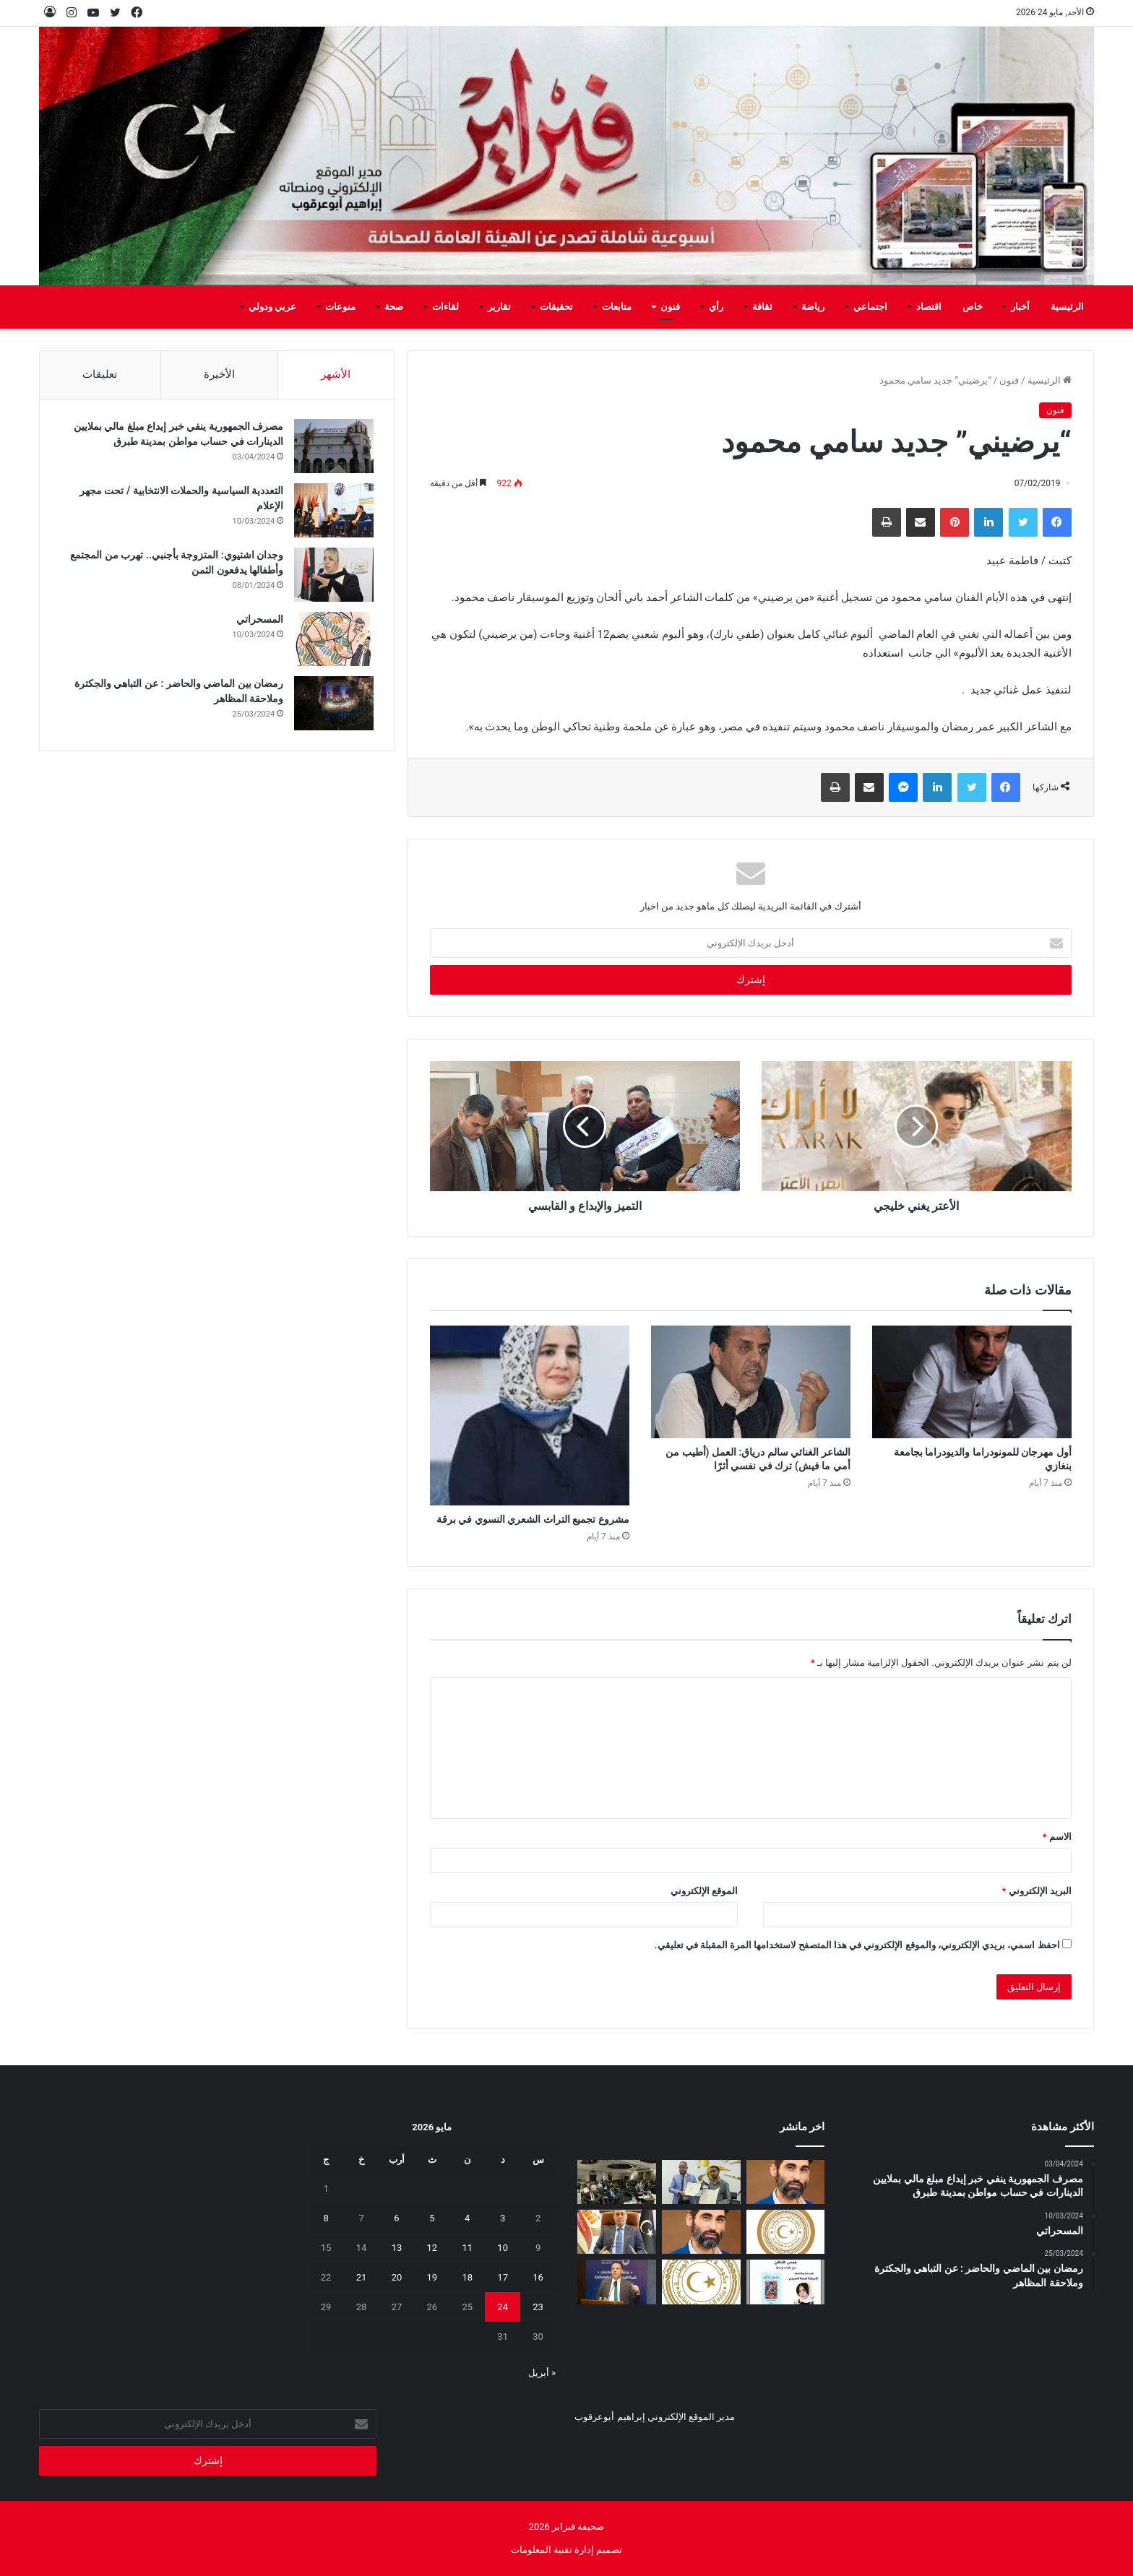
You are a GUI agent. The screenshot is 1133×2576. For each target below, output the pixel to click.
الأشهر (335, 374)
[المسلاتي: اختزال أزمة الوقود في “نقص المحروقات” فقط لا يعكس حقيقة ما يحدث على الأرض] (701, 2232)
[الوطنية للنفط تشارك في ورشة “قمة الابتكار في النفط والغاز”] (616, 2282)
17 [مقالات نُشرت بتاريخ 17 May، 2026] (502, 2277)
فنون (670, 306)
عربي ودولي (272, 306)
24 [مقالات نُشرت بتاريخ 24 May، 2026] (502, 2306)
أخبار (1020, 306)
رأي (716, 306)
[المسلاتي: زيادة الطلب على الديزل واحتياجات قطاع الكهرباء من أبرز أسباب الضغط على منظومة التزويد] (785, 2182)
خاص (972, 306)
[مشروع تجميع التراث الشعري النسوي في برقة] (529, 1415)
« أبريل (542, 2372)
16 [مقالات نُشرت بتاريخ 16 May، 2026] (538, 2277)
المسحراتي (258, 621)
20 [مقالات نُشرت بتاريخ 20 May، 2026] (397, 2277)
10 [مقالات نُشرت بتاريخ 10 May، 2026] (502, 2247)
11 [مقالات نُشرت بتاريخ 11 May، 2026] (467, 2247)
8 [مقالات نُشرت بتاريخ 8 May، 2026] (325, 2218)
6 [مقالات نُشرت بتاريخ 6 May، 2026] (396, 2218)
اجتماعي (870, 306)
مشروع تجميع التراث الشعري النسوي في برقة (532, 1519)
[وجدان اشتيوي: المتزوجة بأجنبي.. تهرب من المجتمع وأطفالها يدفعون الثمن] (332, 577)
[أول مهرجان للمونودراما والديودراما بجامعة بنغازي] (972, 1382)
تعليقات (99, 374)
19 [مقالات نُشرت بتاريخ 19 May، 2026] (432, 2277)
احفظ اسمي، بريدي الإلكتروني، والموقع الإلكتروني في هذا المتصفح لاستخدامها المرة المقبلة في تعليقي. (857, 1945)
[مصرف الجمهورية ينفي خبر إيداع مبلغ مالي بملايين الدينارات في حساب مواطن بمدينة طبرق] (332, 448)
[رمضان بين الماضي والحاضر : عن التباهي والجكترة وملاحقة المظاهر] (332, 705)
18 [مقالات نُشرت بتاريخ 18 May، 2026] (467, 2277)
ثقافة (762, 306)
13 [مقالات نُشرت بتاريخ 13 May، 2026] (397, 2247)
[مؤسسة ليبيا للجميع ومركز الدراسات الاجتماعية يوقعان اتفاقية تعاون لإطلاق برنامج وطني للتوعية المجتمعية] (701, 2182)
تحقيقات (556, 306)
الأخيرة (219, 374)
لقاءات (445, 306)
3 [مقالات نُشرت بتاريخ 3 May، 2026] (502, 2218)
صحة (393, 306)
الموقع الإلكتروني (704, 1890)
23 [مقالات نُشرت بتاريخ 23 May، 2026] (538, 2306)
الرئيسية (1067, 306)
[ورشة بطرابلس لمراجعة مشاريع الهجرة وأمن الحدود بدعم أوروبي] (616, 2182)
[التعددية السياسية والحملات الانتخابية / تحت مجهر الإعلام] (332, 512)
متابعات (617, 306)
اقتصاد (929, 306)
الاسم (1057, 1836)
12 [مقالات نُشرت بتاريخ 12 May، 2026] (432, 2247)
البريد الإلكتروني (1036, 1890)
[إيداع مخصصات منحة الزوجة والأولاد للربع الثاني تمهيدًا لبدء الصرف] (701, 2282)
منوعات (340, 306)
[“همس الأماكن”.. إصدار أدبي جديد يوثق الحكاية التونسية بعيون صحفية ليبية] (785, 2282)
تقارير (499, 306)
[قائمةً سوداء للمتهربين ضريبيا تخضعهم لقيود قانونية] (616, 2232)
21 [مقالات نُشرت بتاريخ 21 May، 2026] (361, 2277)
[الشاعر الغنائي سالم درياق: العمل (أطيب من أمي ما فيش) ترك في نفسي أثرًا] (750, 1382)
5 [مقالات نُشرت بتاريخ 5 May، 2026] (431, 2218)
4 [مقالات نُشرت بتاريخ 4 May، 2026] (467, 2218)
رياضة (812, 306)
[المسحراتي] (332, 641)
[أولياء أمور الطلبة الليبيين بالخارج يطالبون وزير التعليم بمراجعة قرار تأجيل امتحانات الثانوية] (785, 2232)
